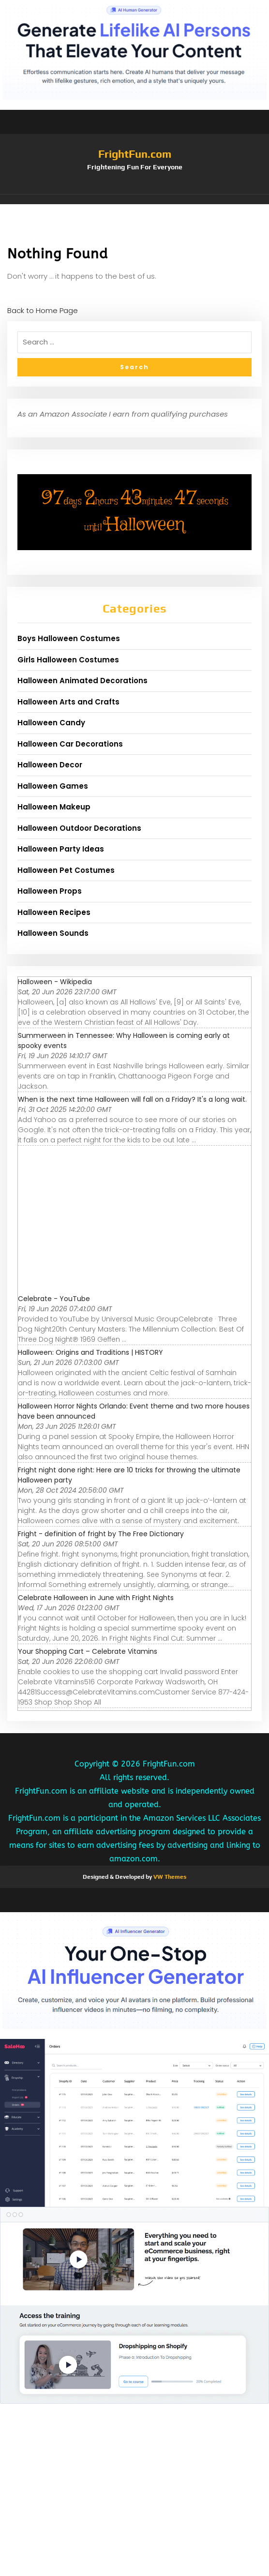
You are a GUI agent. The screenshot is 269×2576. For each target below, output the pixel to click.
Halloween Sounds (53, 933)
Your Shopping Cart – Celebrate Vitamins (87, 1651)
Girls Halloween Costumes (68, 660)
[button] (134, 199)
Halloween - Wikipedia (55, 982)
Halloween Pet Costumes (66, 870)
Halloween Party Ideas (60, 849)
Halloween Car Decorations (70, 744)
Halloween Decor (49, 765)
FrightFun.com (134, 154)
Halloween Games (52, 786)
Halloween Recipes (53, 912)
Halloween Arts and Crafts (68, 702)
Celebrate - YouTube (54, 1298)
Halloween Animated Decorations (82, 680)
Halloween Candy (51, 723)
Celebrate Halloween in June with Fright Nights (96, 1598)
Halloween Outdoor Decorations (79, 828)
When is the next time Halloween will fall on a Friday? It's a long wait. (132, 1099)
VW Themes (169, 1876)
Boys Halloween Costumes (68, 638)
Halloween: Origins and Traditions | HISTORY (90, 1352)
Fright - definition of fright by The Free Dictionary (101, 1534)
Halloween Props (49, 891)
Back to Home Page (42, 310)
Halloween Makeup (53, 807)
